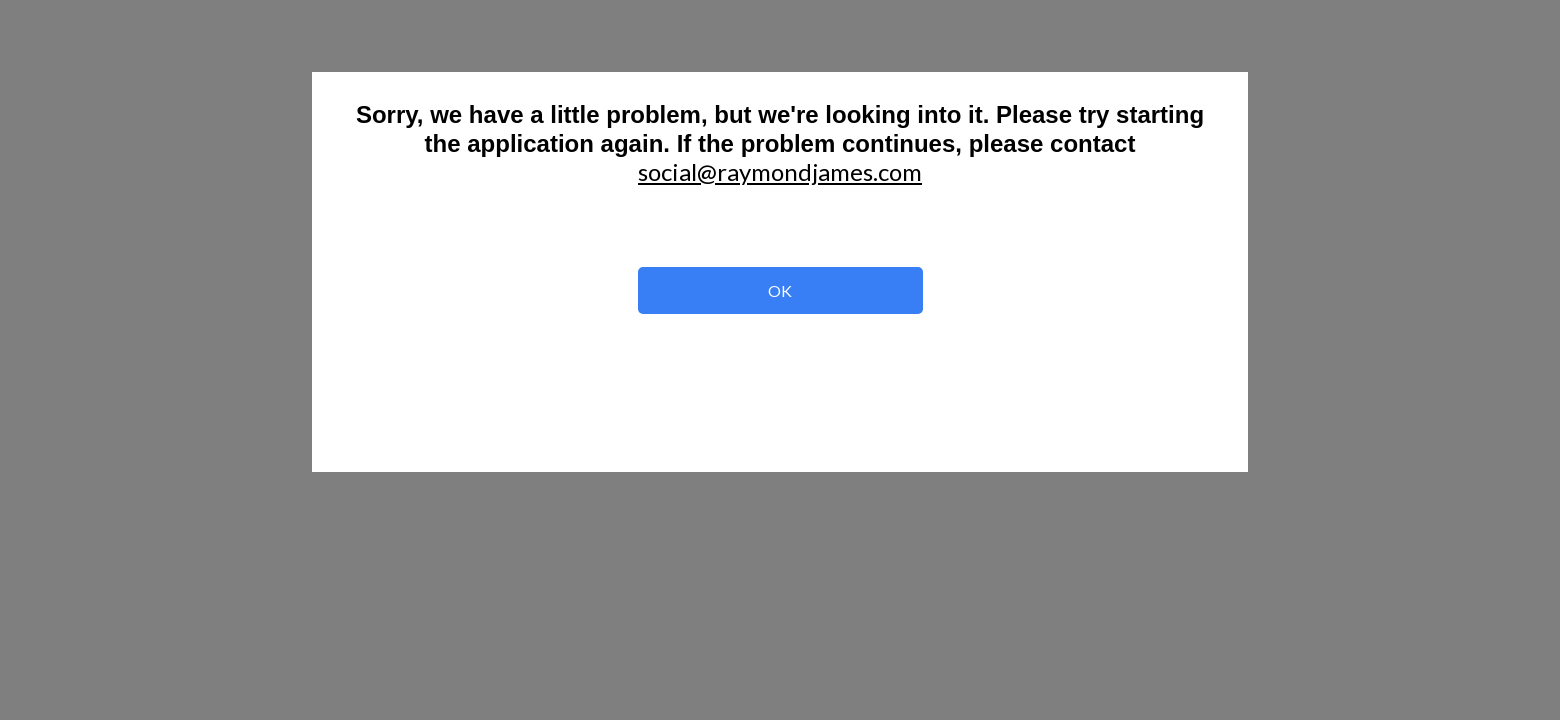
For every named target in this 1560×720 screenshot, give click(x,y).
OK (780, 291)
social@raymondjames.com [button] (780, 171)
